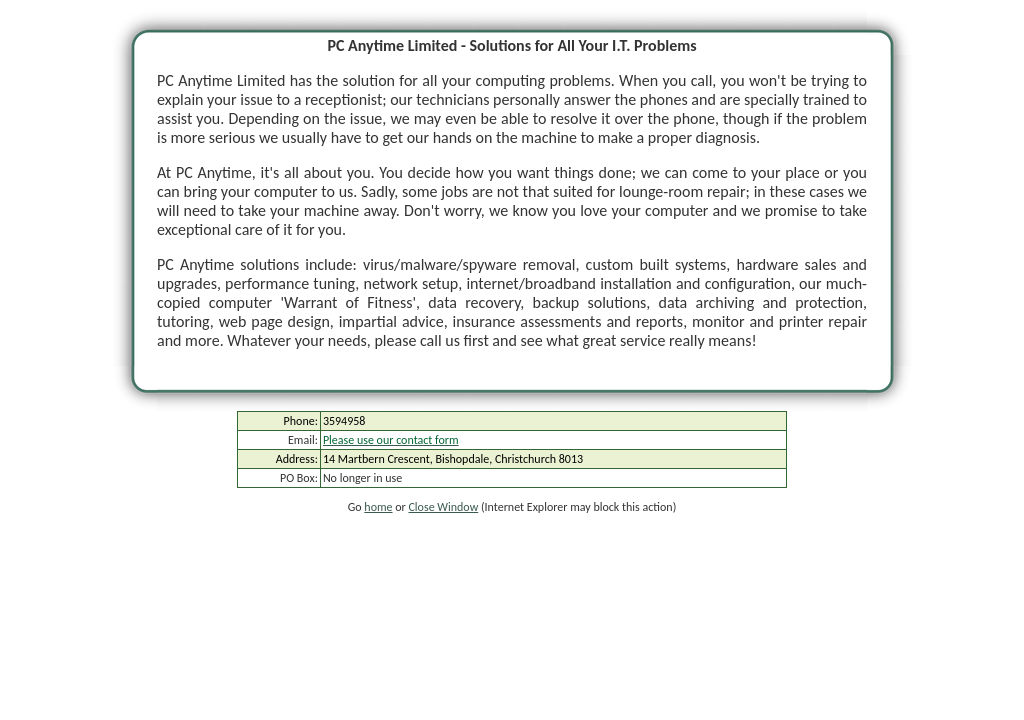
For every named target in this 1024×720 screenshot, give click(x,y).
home (378, 507)
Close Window (443, 507)
